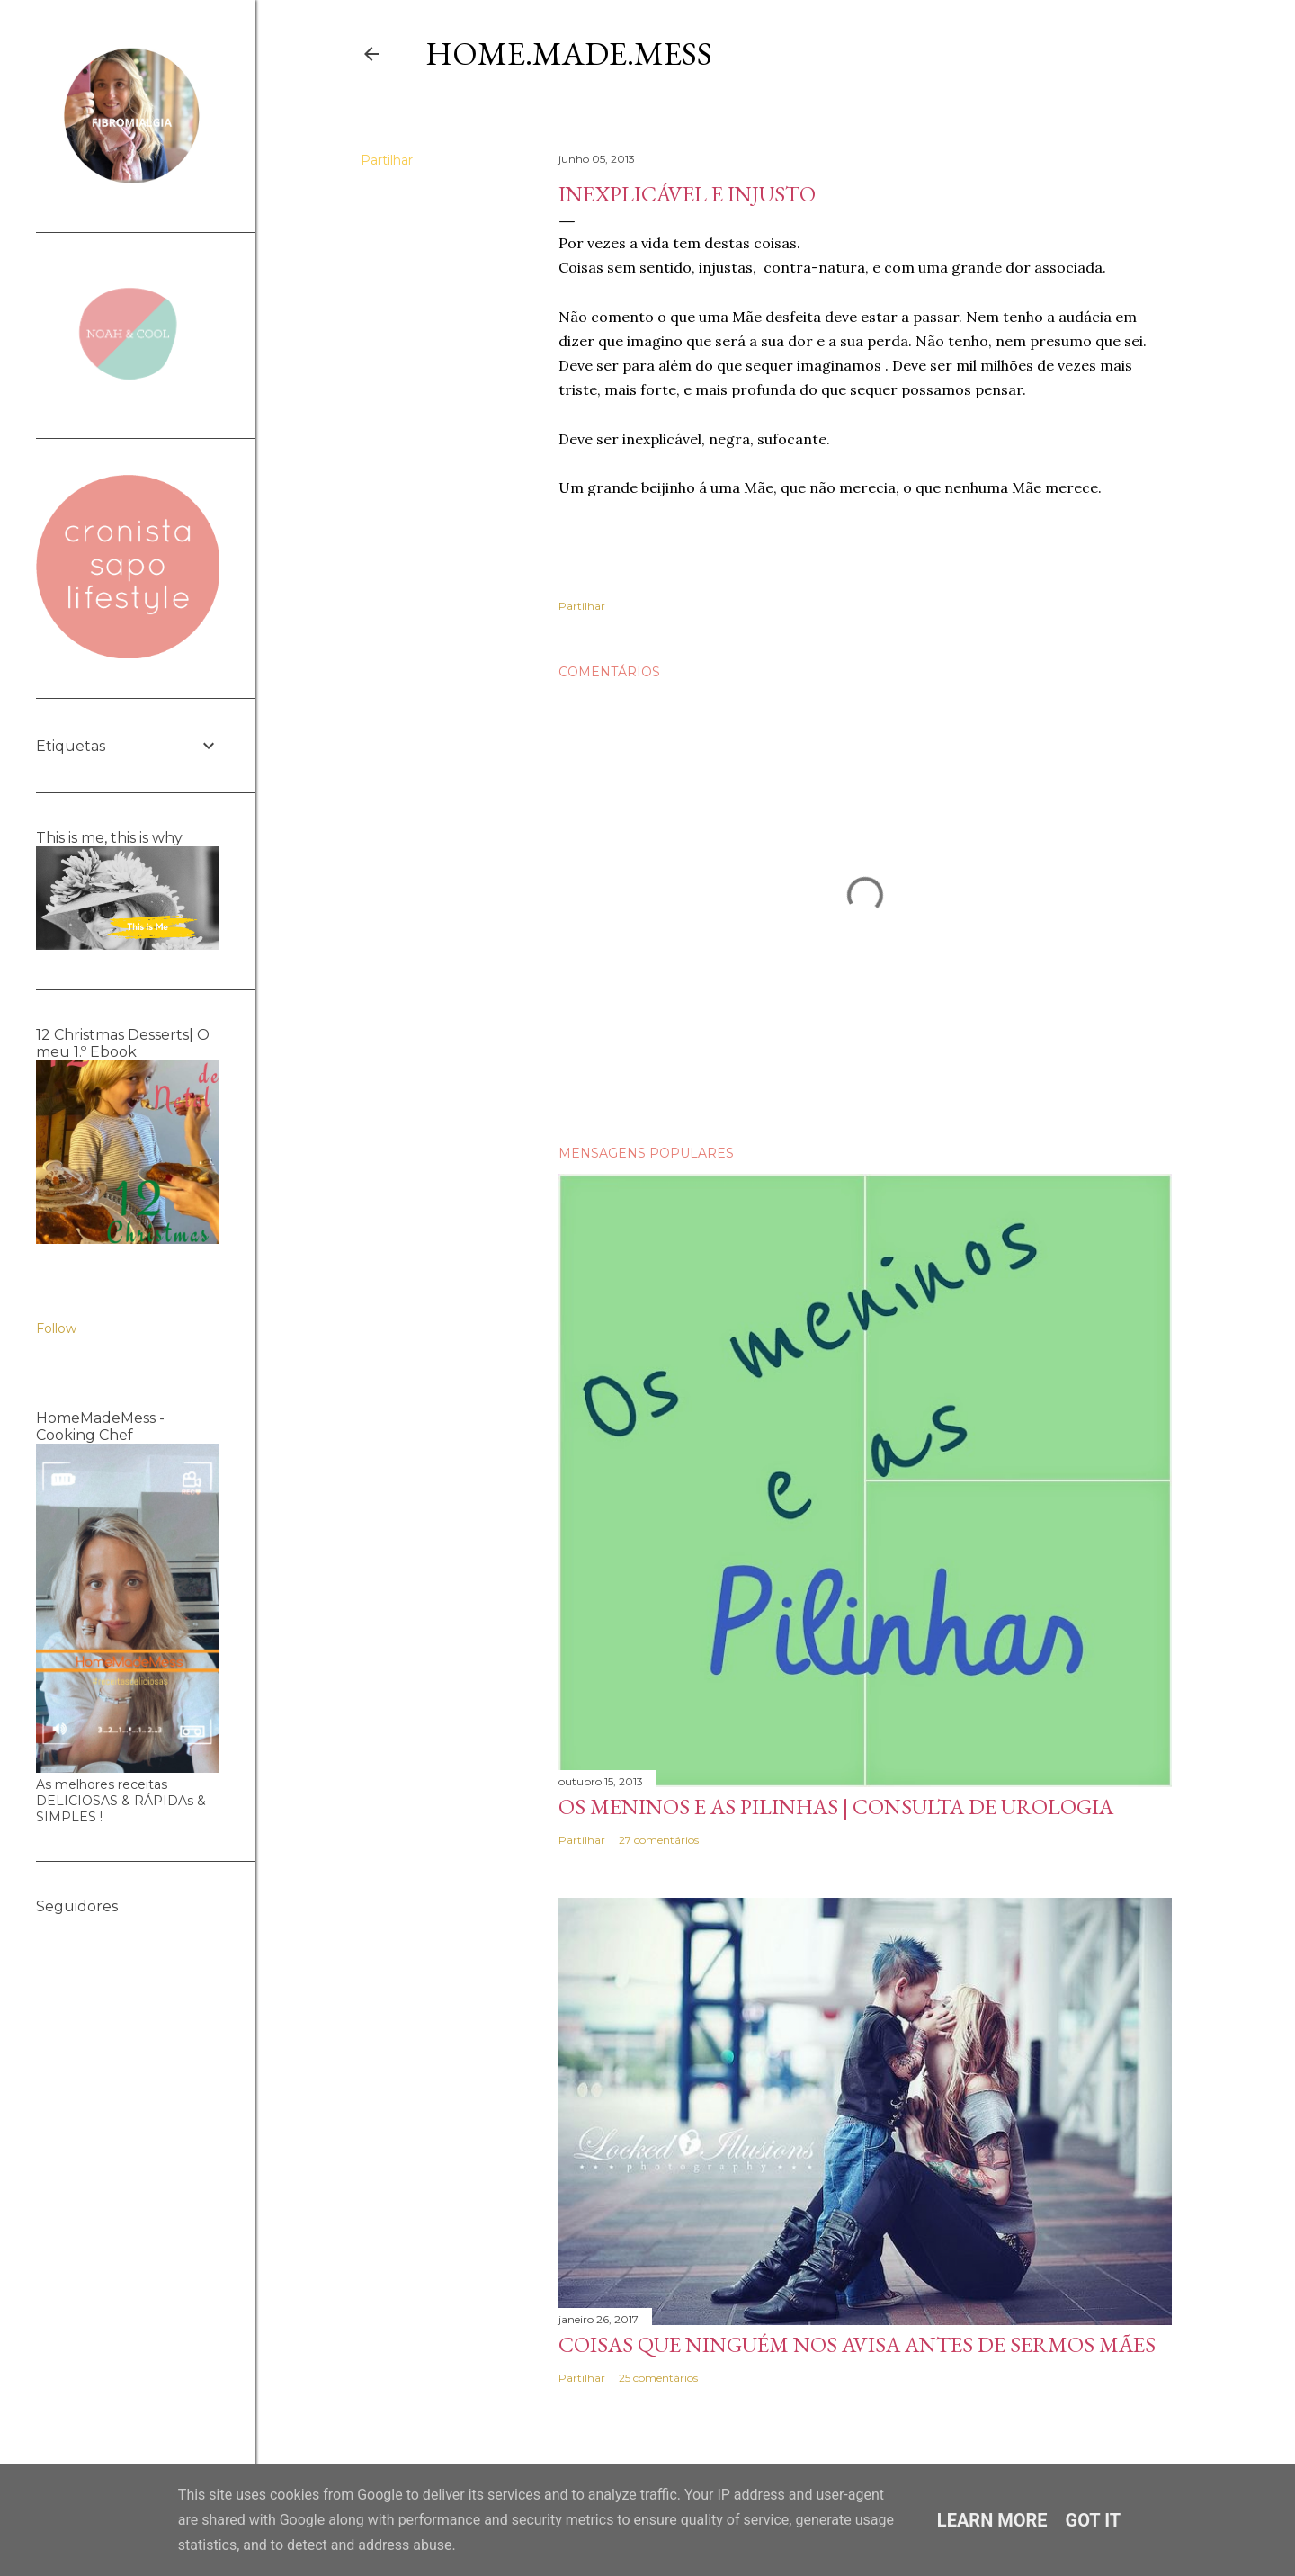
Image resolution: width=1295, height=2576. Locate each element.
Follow (56, 1328)
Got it (1093, 2520)
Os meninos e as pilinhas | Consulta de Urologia (835, 1806)
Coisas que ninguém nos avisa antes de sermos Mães (857, 2344)
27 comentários (659, 1840)
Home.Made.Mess (568, 53)
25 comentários (658, 2377)
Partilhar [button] (387, 160)
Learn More (992, 2520)
